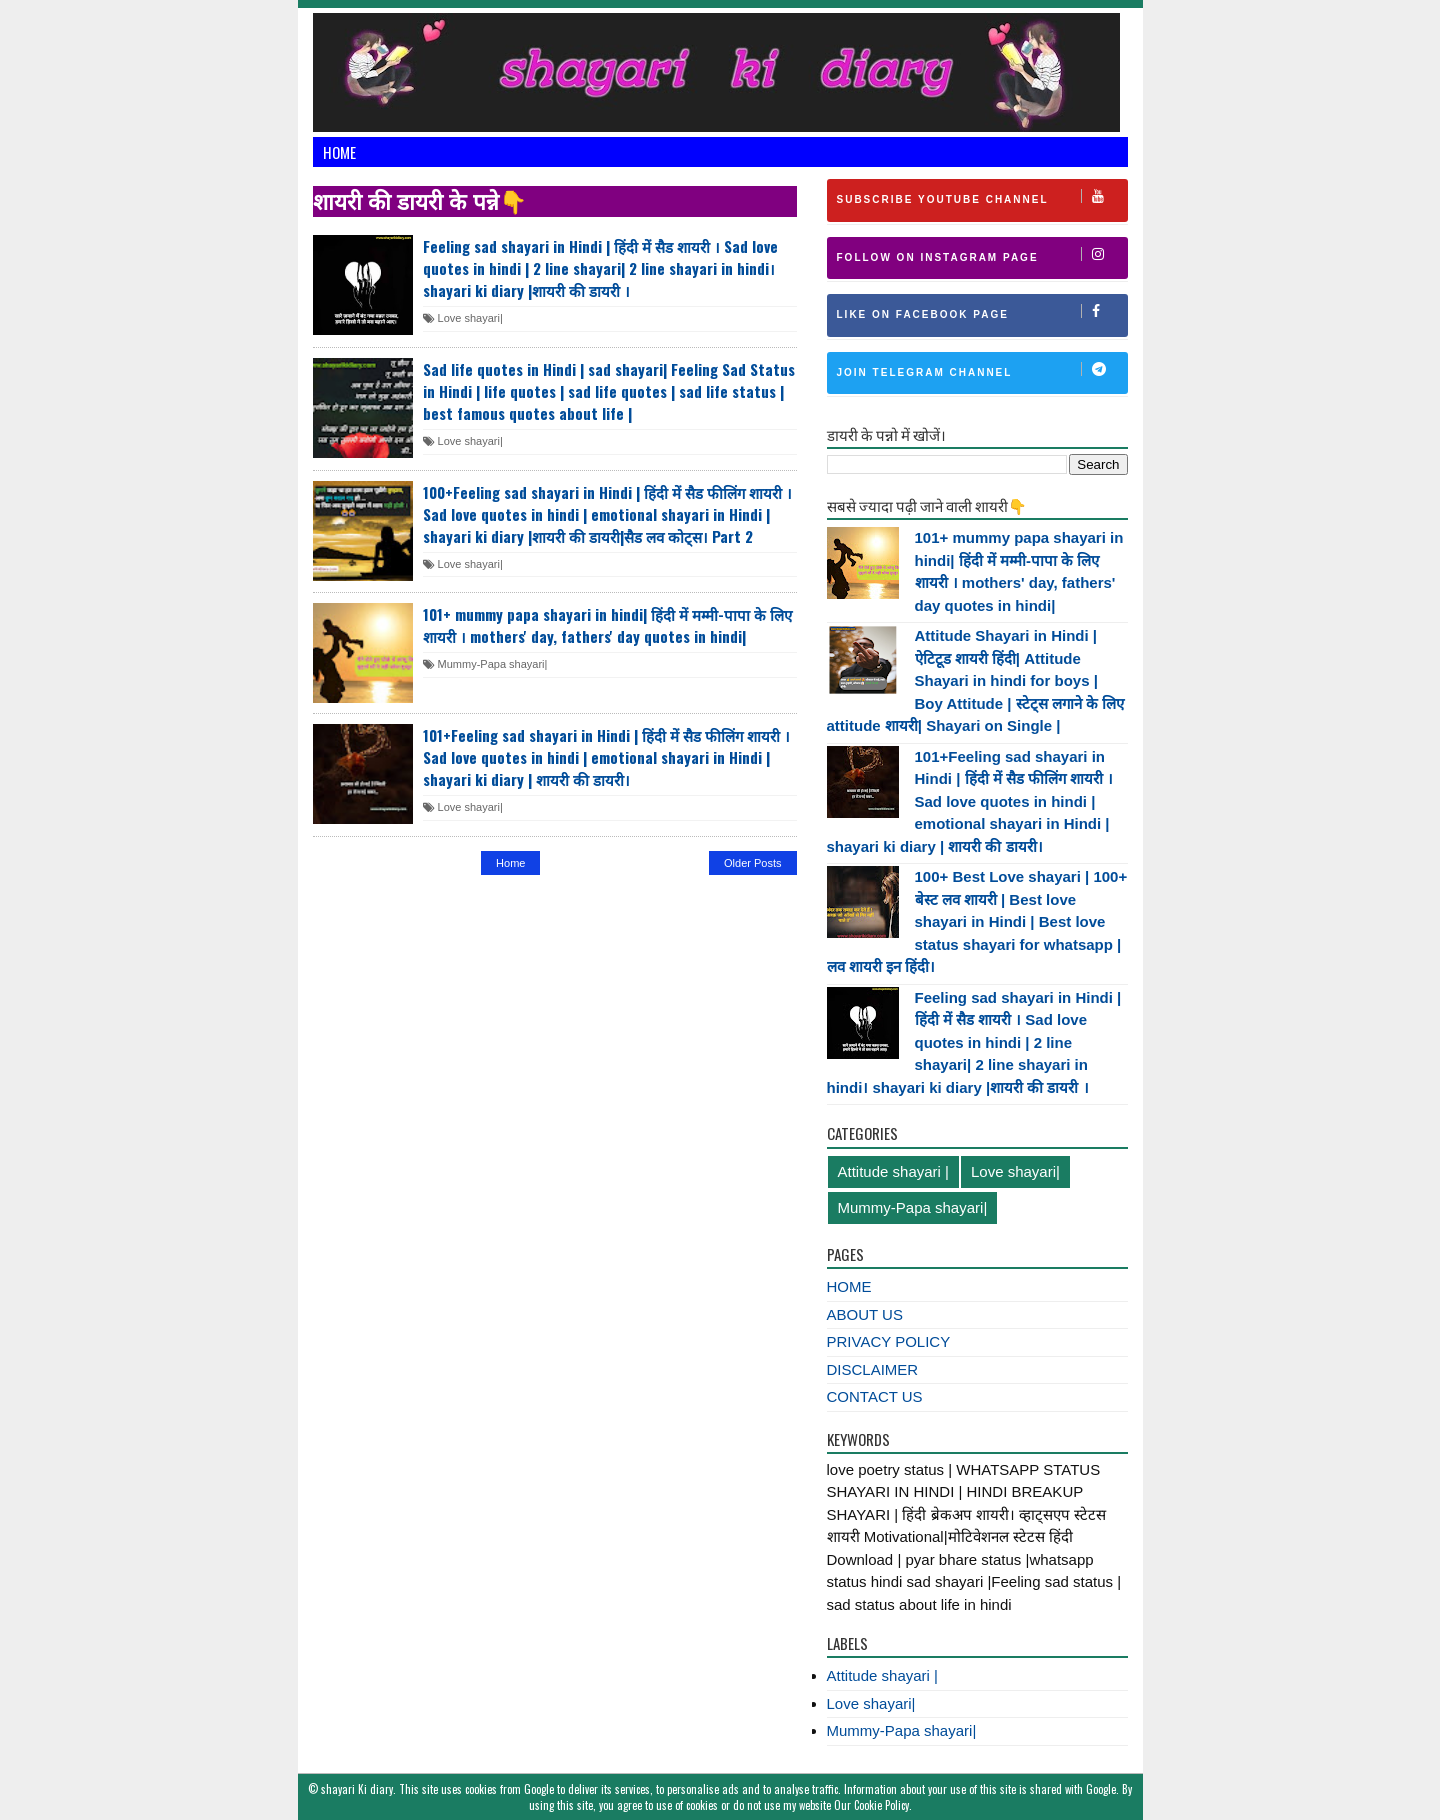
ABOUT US (865, 1314)
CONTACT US (875, 1396)
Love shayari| (463, 318)
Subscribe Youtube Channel (982, 197)
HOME (849, 1286)
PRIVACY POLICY (889, 1341)
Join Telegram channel (982, 370)
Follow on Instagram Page (982, 255)
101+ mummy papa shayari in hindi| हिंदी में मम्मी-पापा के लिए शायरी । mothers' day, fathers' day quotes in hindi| (607, 625)
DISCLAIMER (873, 1369)
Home (339, 152)
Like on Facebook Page (982, 312)
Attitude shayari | (893, 1171)
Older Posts (752, 863)
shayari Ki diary (357, 1789)
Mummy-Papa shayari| (485, 664)
